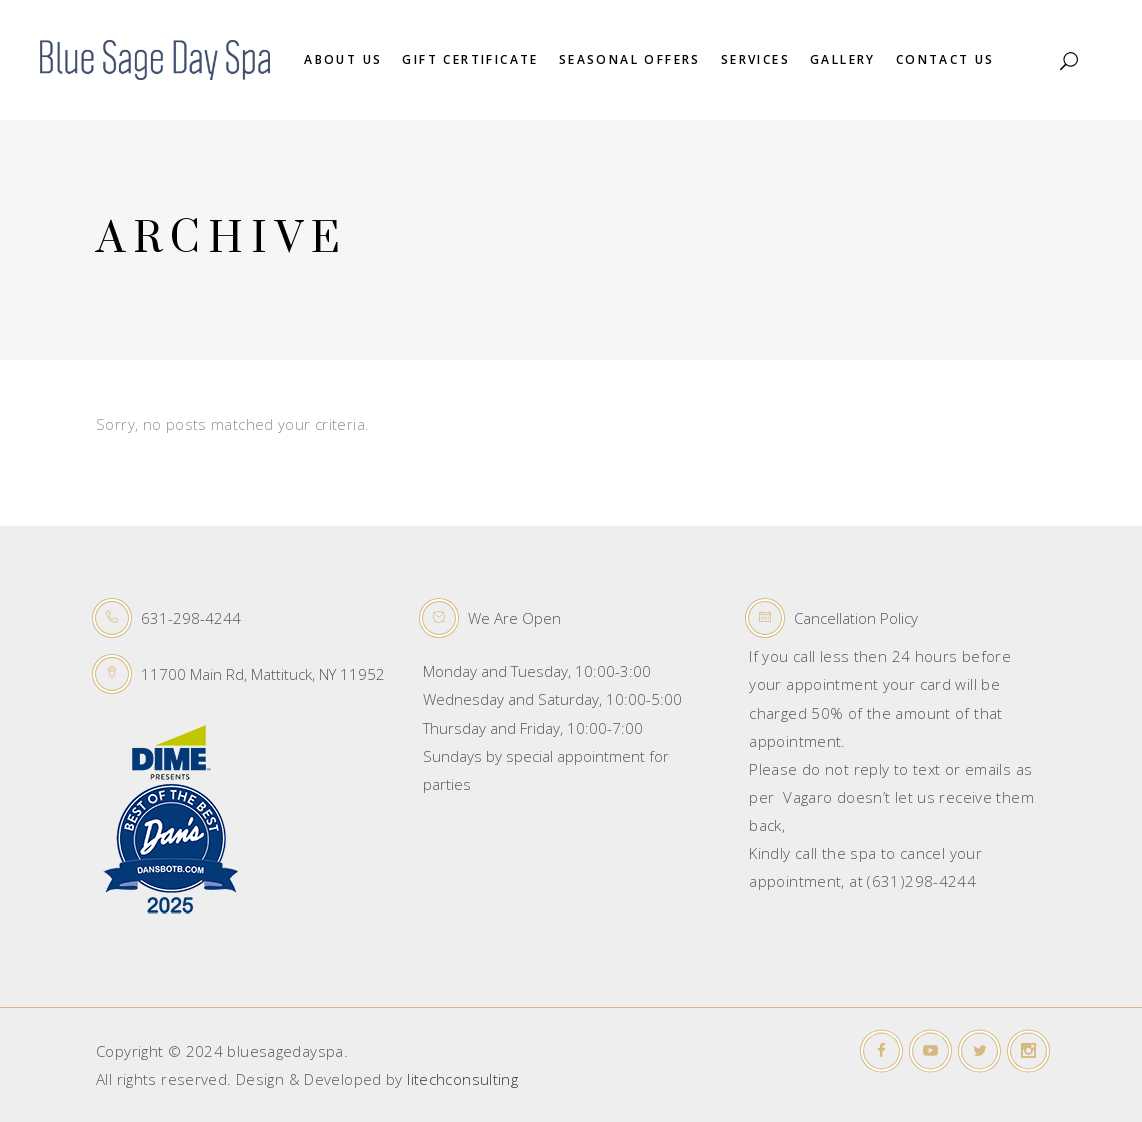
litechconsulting (462, 1079)
